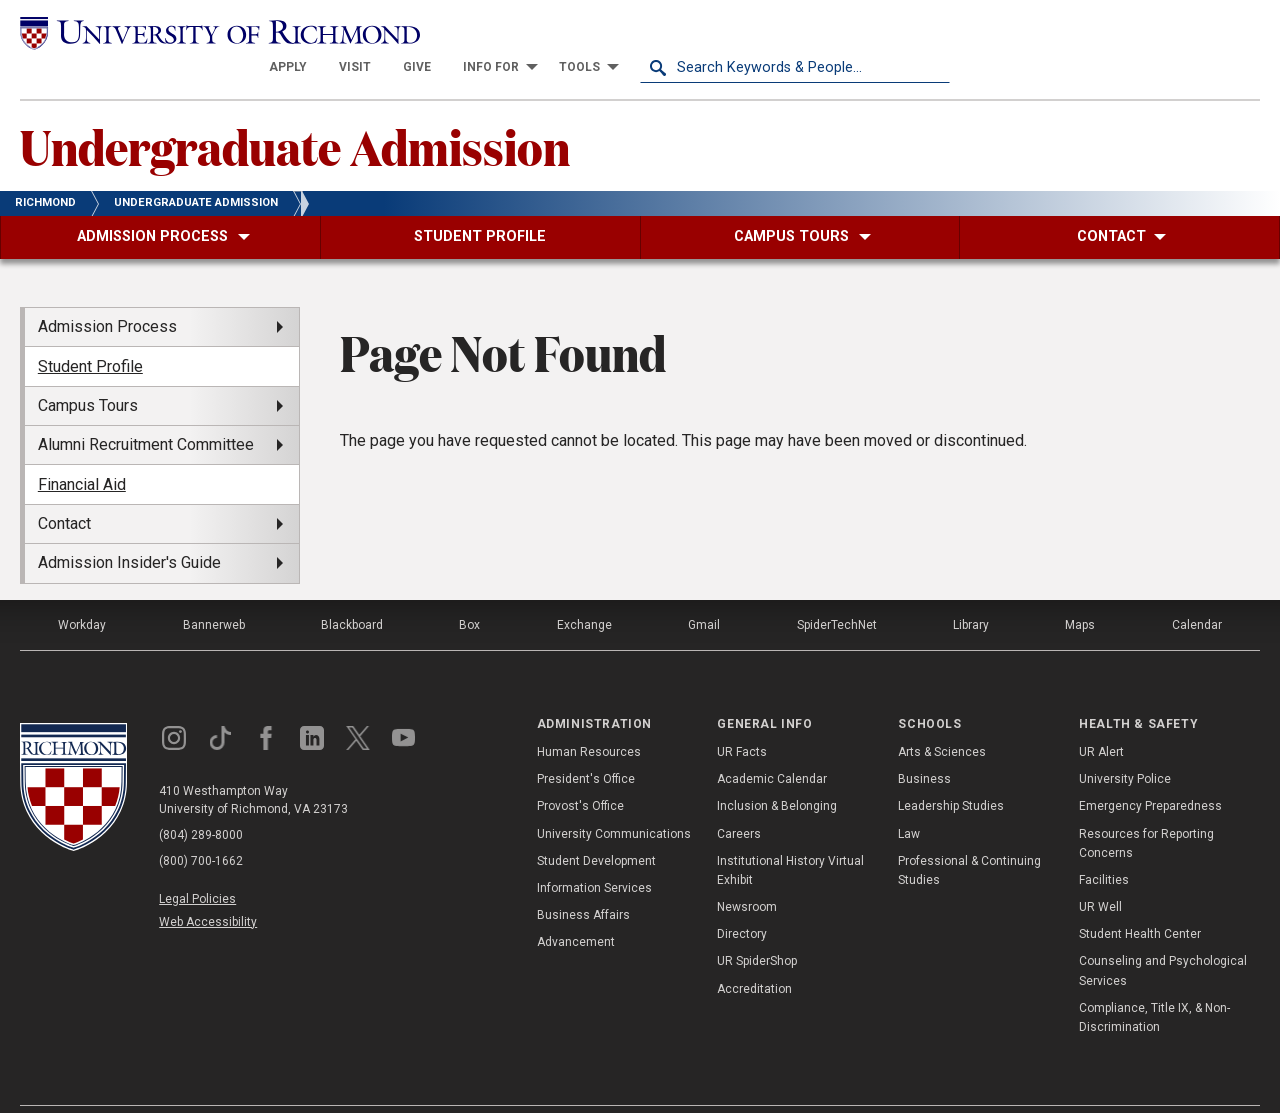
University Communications (614, 798)
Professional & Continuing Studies (969, 834)
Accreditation (754, 953)
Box (469, 589)
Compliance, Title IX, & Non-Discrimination (1154, 982)
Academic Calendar (772, 744)
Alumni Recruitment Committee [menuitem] (146, 409)
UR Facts (742, 717)
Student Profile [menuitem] (90, 330)
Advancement (576, 907)
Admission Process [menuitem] (107, 291)
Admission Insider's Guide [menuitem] (129, 527)
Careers (739, 798)
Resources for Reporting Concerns (1146, 807)
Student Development (596, 825)
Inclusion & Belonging (777, 771)
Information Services (594, 853)
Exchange (584, 589)
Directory (742, 899)
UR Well (1100, 872)
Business (924, 744)
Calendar (1197, 589)
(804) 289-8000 (201, 799)
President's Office (586, 744)
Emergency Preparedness (1150, 771)
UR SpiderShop (757, 926)
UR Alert (1101, 717)
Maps (1080, 589)
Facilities (1104, 845)
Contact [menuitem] (64, 488)
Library (971, 589)
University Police (1125, 744)
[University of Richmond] (175, 31)
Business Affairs (583, 880)
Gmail (704, 589)
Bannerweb (214, 589)
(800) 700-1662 (201, 825)
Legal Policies (197, 863)
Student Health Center (1140, 899)
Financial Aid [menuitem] (82, 448)
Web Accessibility (208, 887)
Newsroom (747, 872)
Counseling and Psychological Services (1163, 935)
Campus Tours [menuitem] (88, 370)
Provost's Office (580, 771)
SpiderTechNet (837, 589)
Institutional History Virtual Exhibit (790, 834)
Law (909, 798)
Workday (82, 589)
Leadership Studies (951, 771)
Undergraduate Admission (295, 111)
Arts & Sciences (942, 717)
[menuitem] (598, 32)
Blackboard (352, 589)
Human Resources (589, 717)
